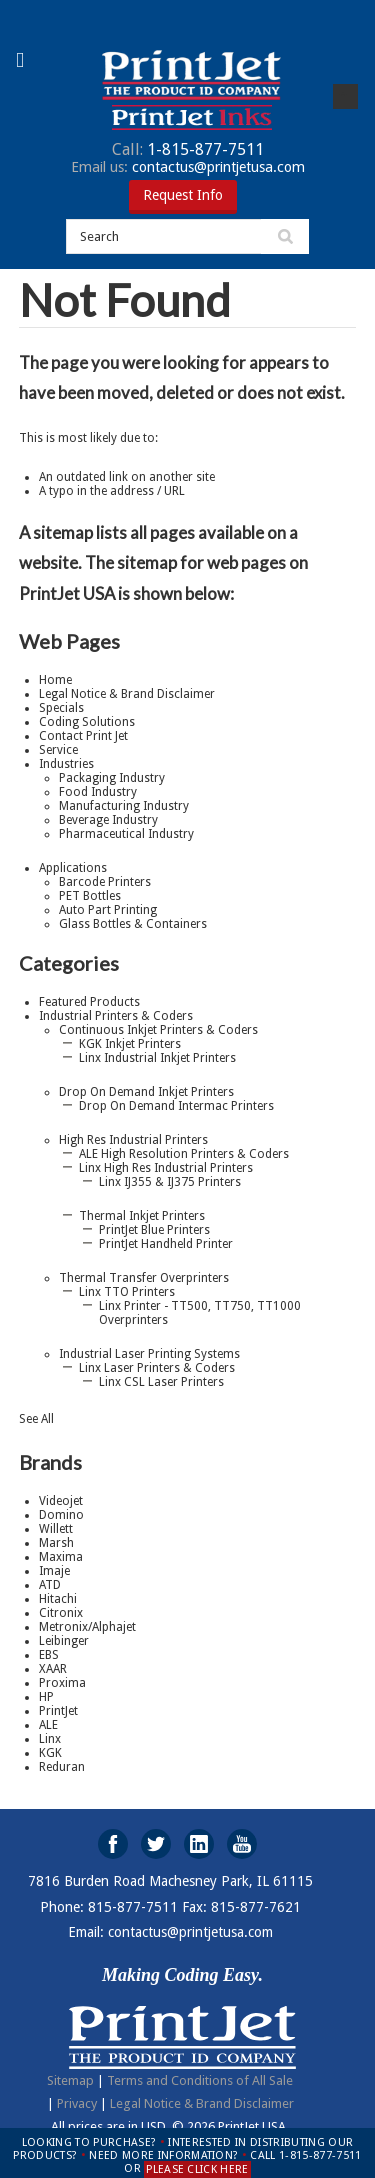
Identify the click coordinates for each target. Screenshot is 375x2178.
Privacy (77, 2103)
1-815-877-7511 (188, 149)
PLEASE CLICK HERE (197, 2169)
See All (36, 1419)
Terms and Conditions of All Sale (200, 2080)
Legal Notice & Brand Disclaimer (202, 2103)
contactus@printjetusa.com (188, 167)
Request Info (183, 195)
